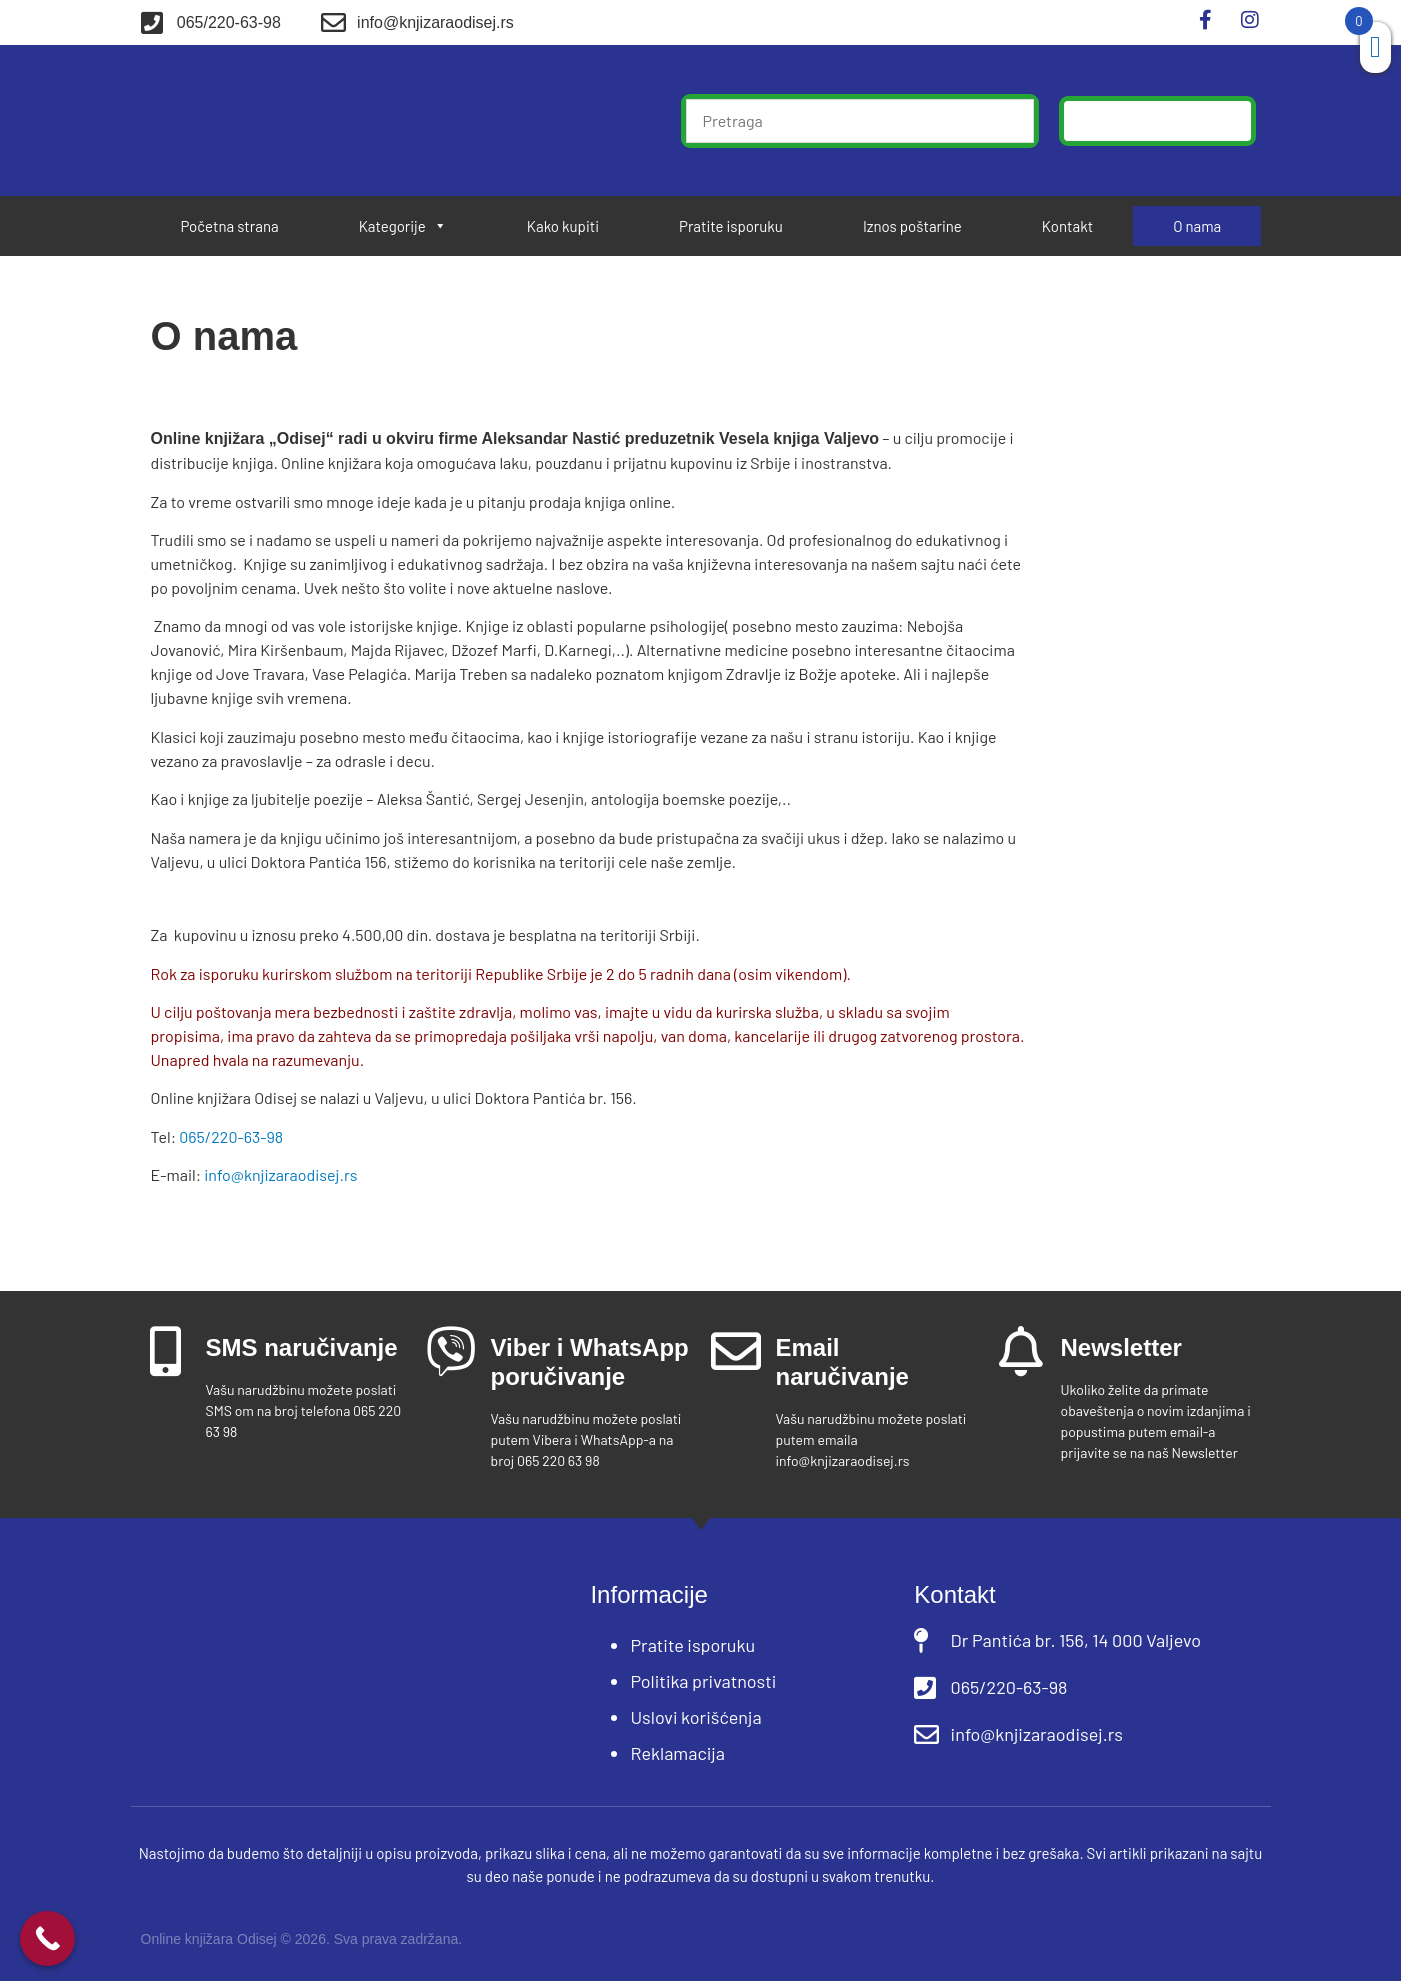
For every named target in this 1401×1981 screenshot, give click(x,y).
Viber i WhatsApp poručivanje (590, 1362)
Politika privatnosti (703, 1681)
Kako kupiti (563, 226)
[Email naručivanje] (736, 1351)
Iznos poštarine (912, 226)
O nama (1197, 226)
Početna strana (230, 226)
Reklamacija (677, 1753)
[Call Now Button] (47, 1938)
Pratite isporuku (731, 226)
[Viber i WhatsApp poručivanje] (451, 1351)
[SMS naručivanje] (166, 1351)
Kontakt (1067, 226)
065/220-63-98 (231, 1136)
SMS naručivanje (302, 1347)
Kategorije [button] (403, 226)
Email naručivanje (842, 1362)
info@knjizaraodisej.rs (280, 1174)
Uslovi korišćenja (695, 1717)
